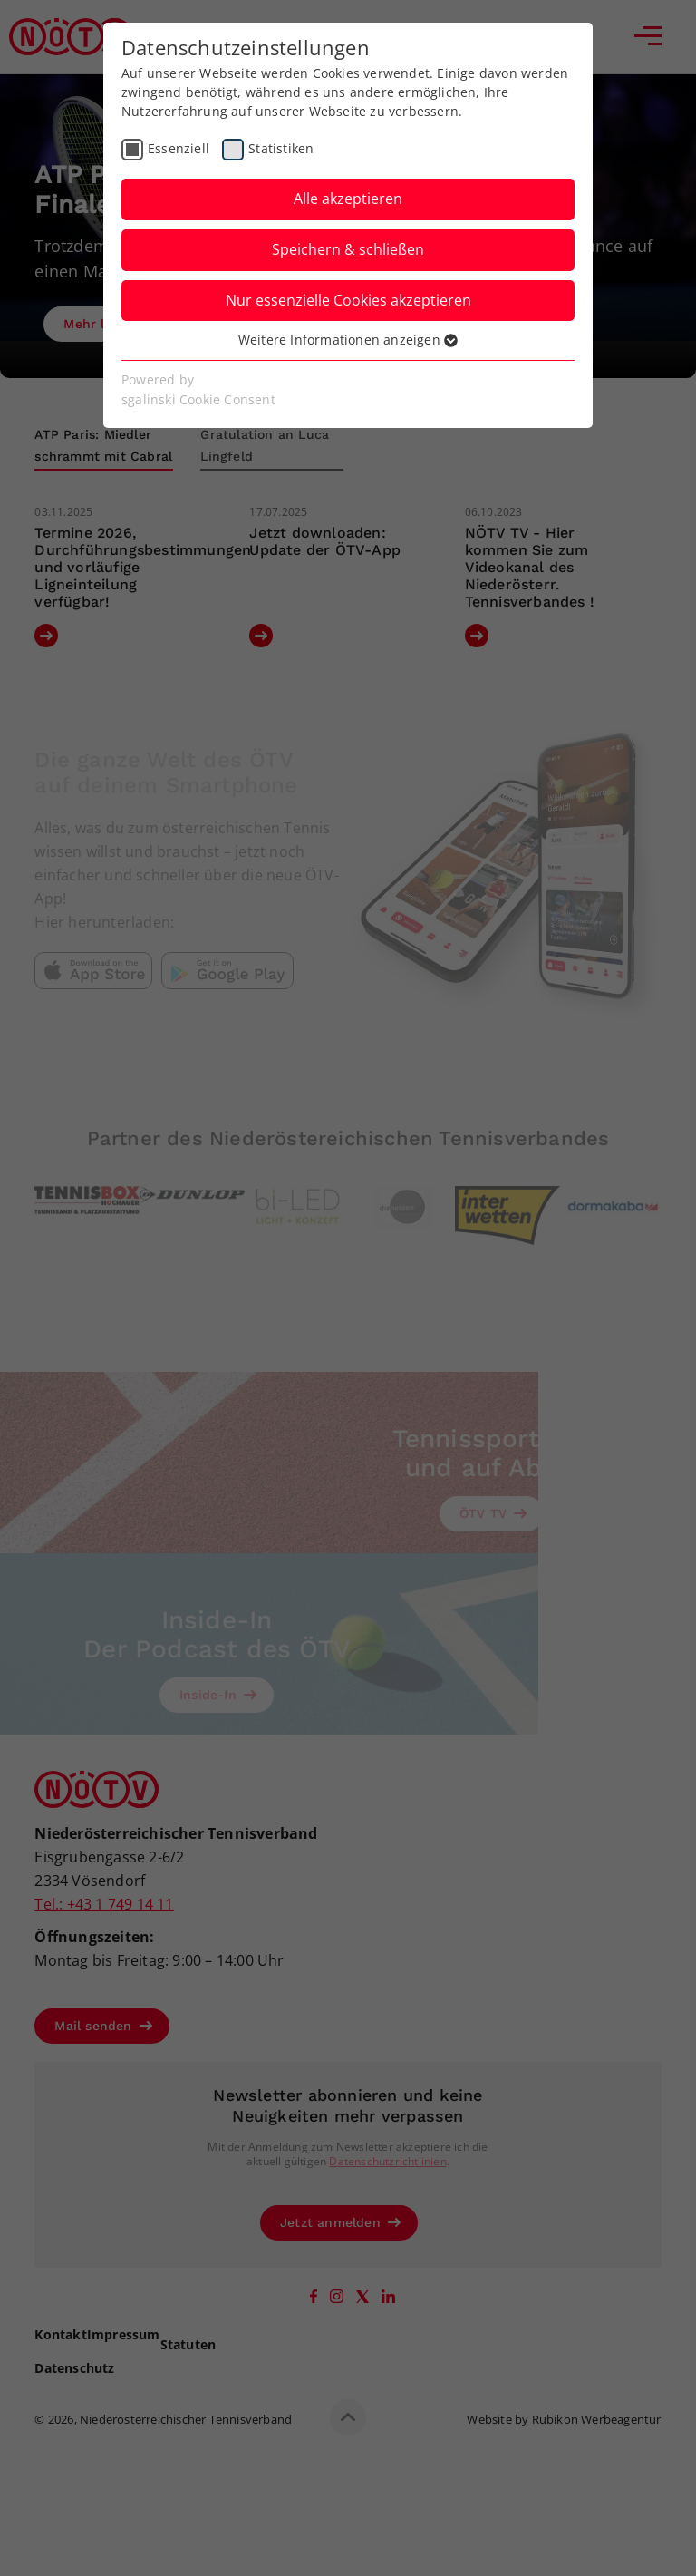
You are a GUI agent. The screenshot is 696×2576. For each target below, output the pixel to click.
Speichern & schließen (348, 249)
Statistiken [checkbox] (281, 148)
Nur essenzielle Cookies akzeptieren (348, 300)
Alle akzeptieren (348, 199)
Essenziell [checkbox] (178, 148)
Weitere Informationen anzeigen (348, 339)
